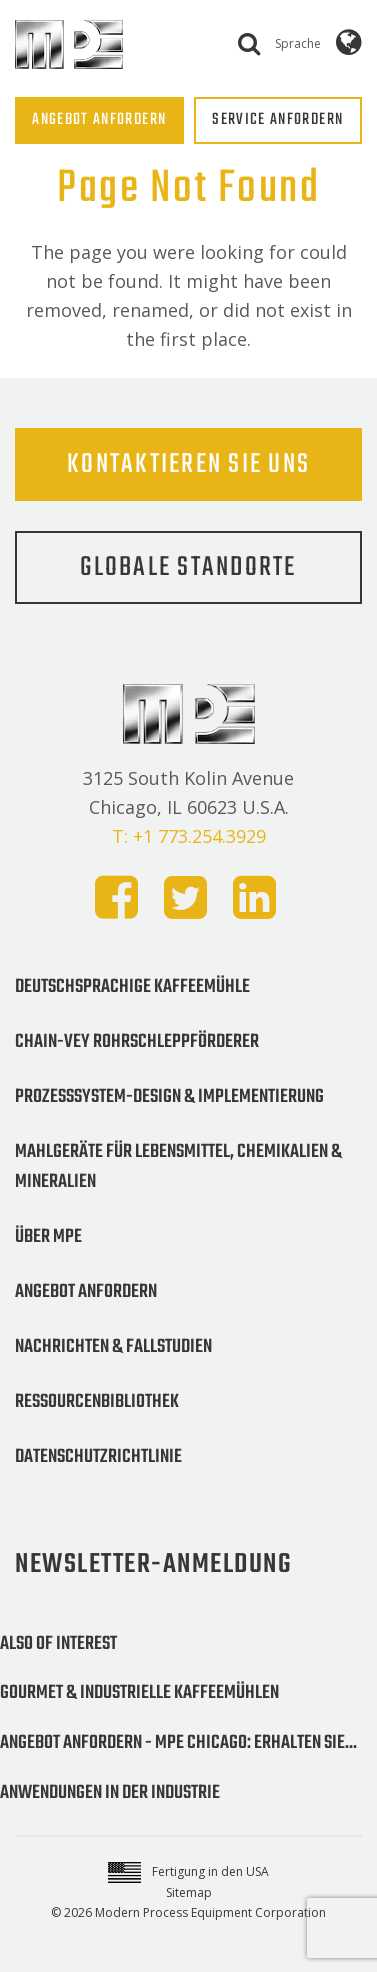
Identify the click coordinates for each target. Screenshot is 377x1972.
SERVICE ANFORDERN (277, 120)
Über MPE (48, 1237)
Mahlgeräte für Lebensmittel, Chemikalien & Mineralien (178, 1167)
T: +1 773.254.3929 (189, 836)
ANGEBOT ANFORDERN (99, 120)
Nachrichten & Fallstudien (113, 1347)
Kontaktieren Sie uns (188, 464)
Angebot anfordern (86, 1292)
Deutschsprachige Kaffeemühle (132, 987)
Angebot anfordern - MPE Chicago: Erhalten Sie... (178, 1743)
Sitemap (189, 1892)
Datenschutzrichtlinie (98, 1457)
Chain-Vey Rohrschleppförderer (137, 1042)
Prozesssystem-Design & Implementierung (169, 1097)
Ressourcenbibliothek (97, 1402)
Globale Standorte (188, 567)
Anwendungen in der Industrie (110, 1793)
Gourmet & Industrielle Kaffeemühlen (139, 1693)
